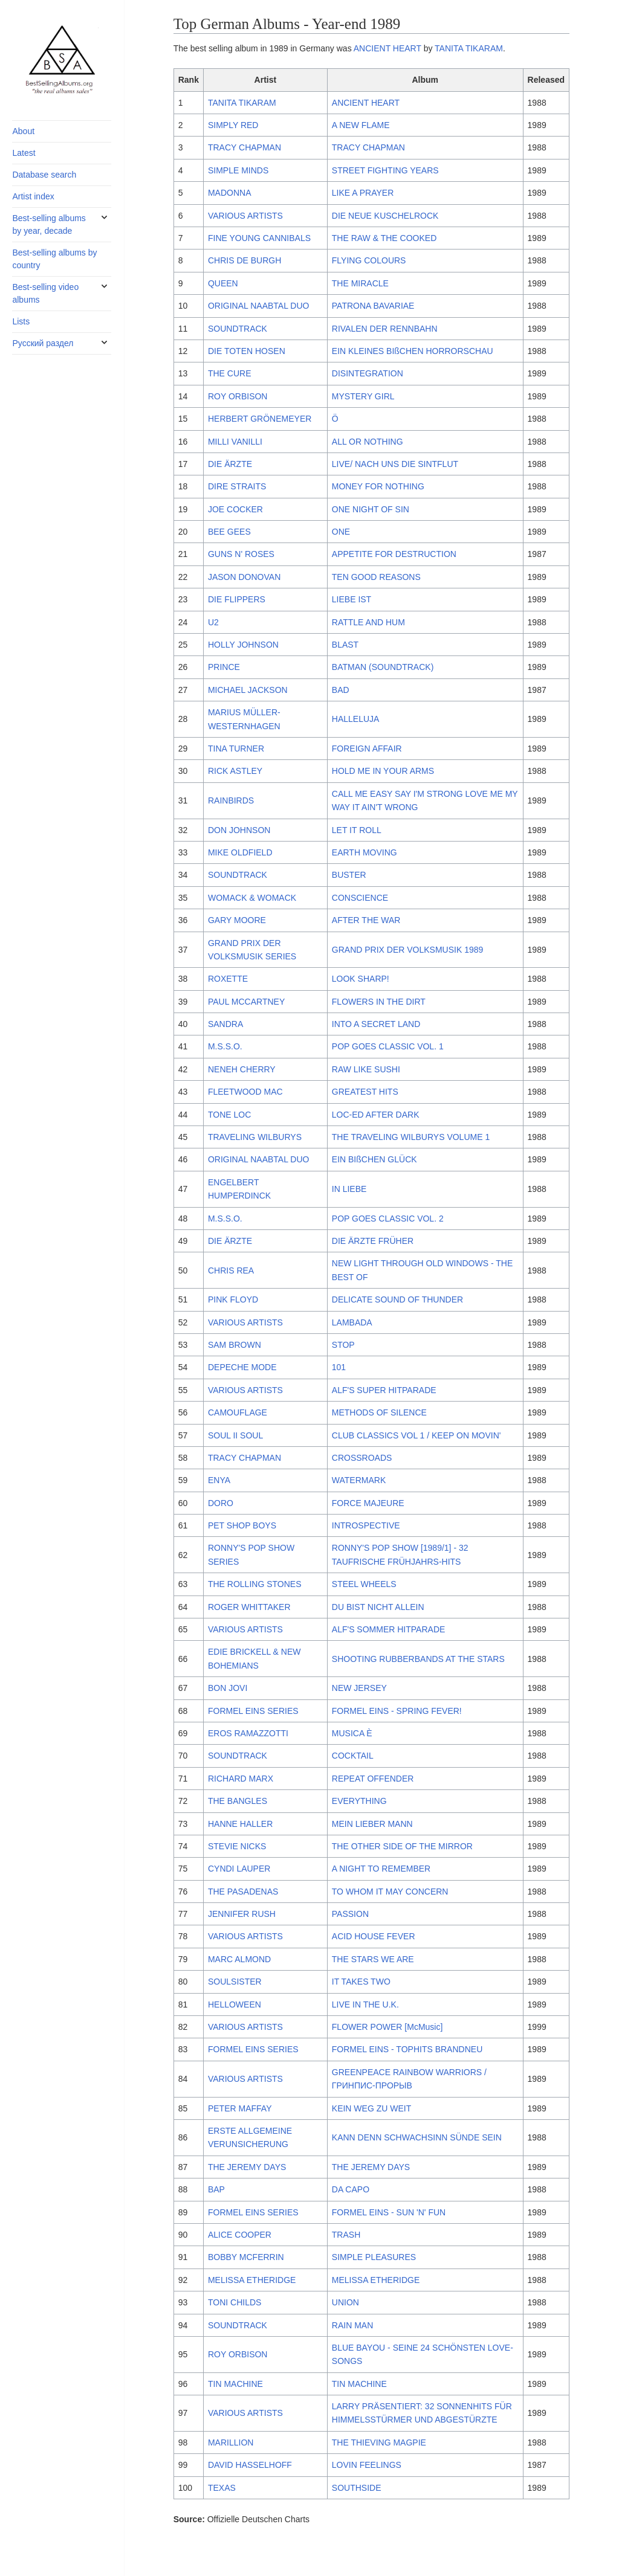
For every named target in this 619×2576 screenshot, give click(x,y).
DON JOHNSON (239, 830)
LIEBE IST (351, 599)
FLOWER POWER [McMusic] (387, 2027)
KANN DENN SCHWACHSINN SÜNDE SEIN (417, 2137)
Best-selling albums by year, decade (48, 224)
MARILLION (230, 2442)
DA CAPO (350, 2189)
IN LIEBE (349, 1189)
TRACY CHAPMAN (244, 147)
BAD (340, 690)
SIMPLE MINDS (238, 170)
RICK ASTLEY (235, 771)
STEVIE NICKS (237, 1846)
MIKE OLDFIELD (240, 852)
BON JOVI (227, 1688)
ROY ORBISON (238, 396)
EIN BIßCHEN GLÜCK (374, 1159)
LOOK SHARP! (360, 979)
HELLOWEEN (234, 2004)
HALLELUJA (356, 719)
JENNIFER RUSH (242, 1914)
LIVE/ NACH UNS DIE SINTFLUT (395, 464)
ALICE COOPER (239, 2235)
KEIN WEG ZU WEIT (371, 2108)
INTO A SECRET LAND (376, 1024)
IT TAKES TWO (361, 1981)
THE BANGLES (237, 1801)
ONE (341, 531)
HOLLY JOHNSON (243, 644)
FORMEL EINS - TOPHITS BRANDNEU (407, 2049)
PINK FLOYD (233, 1299)
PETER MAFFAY (240, 2108)
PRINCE (224, 667)
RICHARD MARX (240, 1778)
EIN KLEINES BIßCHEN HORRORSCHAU (412, 351)
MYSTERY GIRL (363, 396)
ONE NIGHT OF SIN (370, 509)
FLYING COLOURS (369, 260)
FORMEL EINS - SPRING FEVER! (397, 1711)
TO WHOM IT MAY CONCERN (390, 1891)
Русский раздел (42, 343)
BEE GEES (229, 531)
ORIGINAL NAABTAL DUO (259, 306)
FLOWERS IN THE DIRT (379, 1001)
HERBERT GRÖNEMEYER (259, 418)
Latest (23, 153)
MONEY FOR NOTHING (378, 486)
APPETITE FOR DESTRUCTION (394, 554)
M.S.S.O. (225, 1046)
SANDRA (225, 1024)
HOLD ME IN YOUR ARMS (383, 771)
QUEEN (223, 283)
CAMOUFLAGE (237, 1412)
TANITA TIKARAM (469, 48)
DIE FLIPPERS (236, 599)
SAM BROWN (234, 1345)
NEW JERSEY (359, 1688)
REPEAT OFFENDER (373, 1778)
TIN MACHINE (235, 2384)
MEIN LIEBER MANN (372, 1824)
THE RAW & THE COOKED (384, 238)
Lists (21, 321)
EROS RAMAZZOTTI (248, 1733)
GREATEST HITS (365, 1091)
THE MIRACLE (360, 283)
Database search (44, 174)
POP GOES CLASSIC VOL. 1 (388, 1046)
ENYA (219, 1480)
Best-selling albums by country (54, 259)
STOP (343, 1345)
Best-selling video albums (45, 293)
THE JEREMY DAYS (247, 2167)
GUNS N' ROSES (241, 554)
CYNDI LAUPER (239, 1868)
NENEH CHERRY (242, 1069)
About (23, 131)
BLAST (345, 644)
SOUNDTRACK (237, 328)
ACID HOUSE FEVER (373, 1936)
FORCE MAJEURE (368, 1503)
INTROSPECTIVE (366, 1525)
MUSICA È (352, 1733)
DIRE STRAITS (237, 486)
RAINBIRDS (231, 800)
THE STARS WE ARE (373, 1959)
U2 (213, 622)
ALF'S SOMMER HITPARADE (389, 1629)
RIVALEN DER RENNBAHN (385, 328)
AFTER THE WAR (366, 920)
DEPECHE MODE (242, 1367)
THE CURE (229, 373)
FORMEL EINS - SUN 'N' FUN (389, 2212)
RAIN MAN (352, 2325)
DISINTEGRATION (367, 373)
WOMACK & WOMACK (252, 898)
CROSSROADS (362, 1458)
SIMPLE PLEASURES (374, 2257)
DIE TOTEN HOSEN (246, 351)
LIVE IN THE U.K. (365, 2004)
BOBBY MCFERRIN (246, 2257)
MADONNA (229, 193)
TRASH (346, 2235)
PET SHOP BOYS (242, 1525)
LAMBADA (352, 1322)
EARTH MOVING (364, 852)
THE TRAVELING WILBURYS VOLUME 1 (411, 1137)
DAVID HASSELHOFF (250, 2465)
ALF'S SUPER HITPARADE (384, 1390)
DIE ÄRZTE (230, 464)
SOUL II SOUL (235, 1435)
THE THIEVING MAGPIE (379, 2442)
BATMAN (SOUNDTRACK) (383, 667)
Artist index (33, 196)
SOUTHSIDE (356, 2488)
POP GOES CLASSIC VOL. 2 (388, 1218)
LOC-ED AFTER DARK (376, 1114)
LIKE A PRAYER (363, 193)
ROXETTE (228, 979)
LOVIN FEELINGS (366, 2465)
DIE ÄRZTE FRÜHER (372, 1241)
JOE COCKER (235, 509)
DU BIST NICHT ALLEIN (378, 1607)
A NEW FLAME (361, 125)
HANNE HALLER (240, 1824)
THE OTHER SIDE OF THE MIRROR (402, 1846)
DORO (220, 1503)
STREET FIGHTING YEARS (385, 170)
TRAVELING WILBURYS (255, 1137)
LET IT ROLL (356, 830)
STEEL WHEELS (364, 1584)
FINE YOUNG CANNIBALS (259, 238)
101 (339, 1367)
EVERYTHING (359, 1801)
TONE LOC (229, 1114)
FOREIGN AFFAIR (367, 748)
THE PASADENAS (243, 1891)
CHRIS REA (231, 1270)
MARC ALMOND (239, 1959)
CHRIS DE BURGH (244, 260)
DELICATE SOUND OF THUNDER (397, 1299)
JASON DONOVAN (244, 577)
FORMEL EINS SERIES (253, 1711)
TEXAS (222, 2488)
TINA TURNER (236, 748)
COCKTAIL (353, 1755)
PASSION (350, 1914)
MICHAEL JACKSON (248, 690)
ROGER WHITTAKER (249, 1607)
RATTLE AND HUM (368, 622)
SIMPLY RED (233, 125)
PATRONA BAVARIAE (373, 306)
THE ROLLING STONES (255, 1584)
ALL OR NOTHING (367, 441)
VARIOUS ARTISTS (245, 216)
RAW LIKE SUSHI (366, 1069)
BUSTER (349, 875)
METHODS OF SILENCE (379, 1412)
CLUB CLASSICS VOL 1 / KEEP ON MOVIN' (416, 1435)
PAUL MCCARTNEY (246, 1001)
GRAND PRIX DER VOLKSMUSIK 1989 (408, 950)
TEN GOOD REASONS (376, 577)
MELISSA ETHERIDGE (252, 2280)
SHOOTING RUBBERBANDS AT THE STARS (418, 1659)
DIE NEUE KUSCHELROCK (385, 216)
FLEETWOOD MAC (245, 1091)
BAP (216, 2189)
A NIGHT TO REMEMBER (381, 1868)
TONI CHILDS (234, 2302)
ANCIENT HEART (387, 48)
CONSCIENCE (360, 898)
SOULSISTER (235, 1981)
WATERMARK (359, 1480)
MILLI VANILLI (235, 441)
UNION (345, 2302)
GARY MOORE (237, 920)
